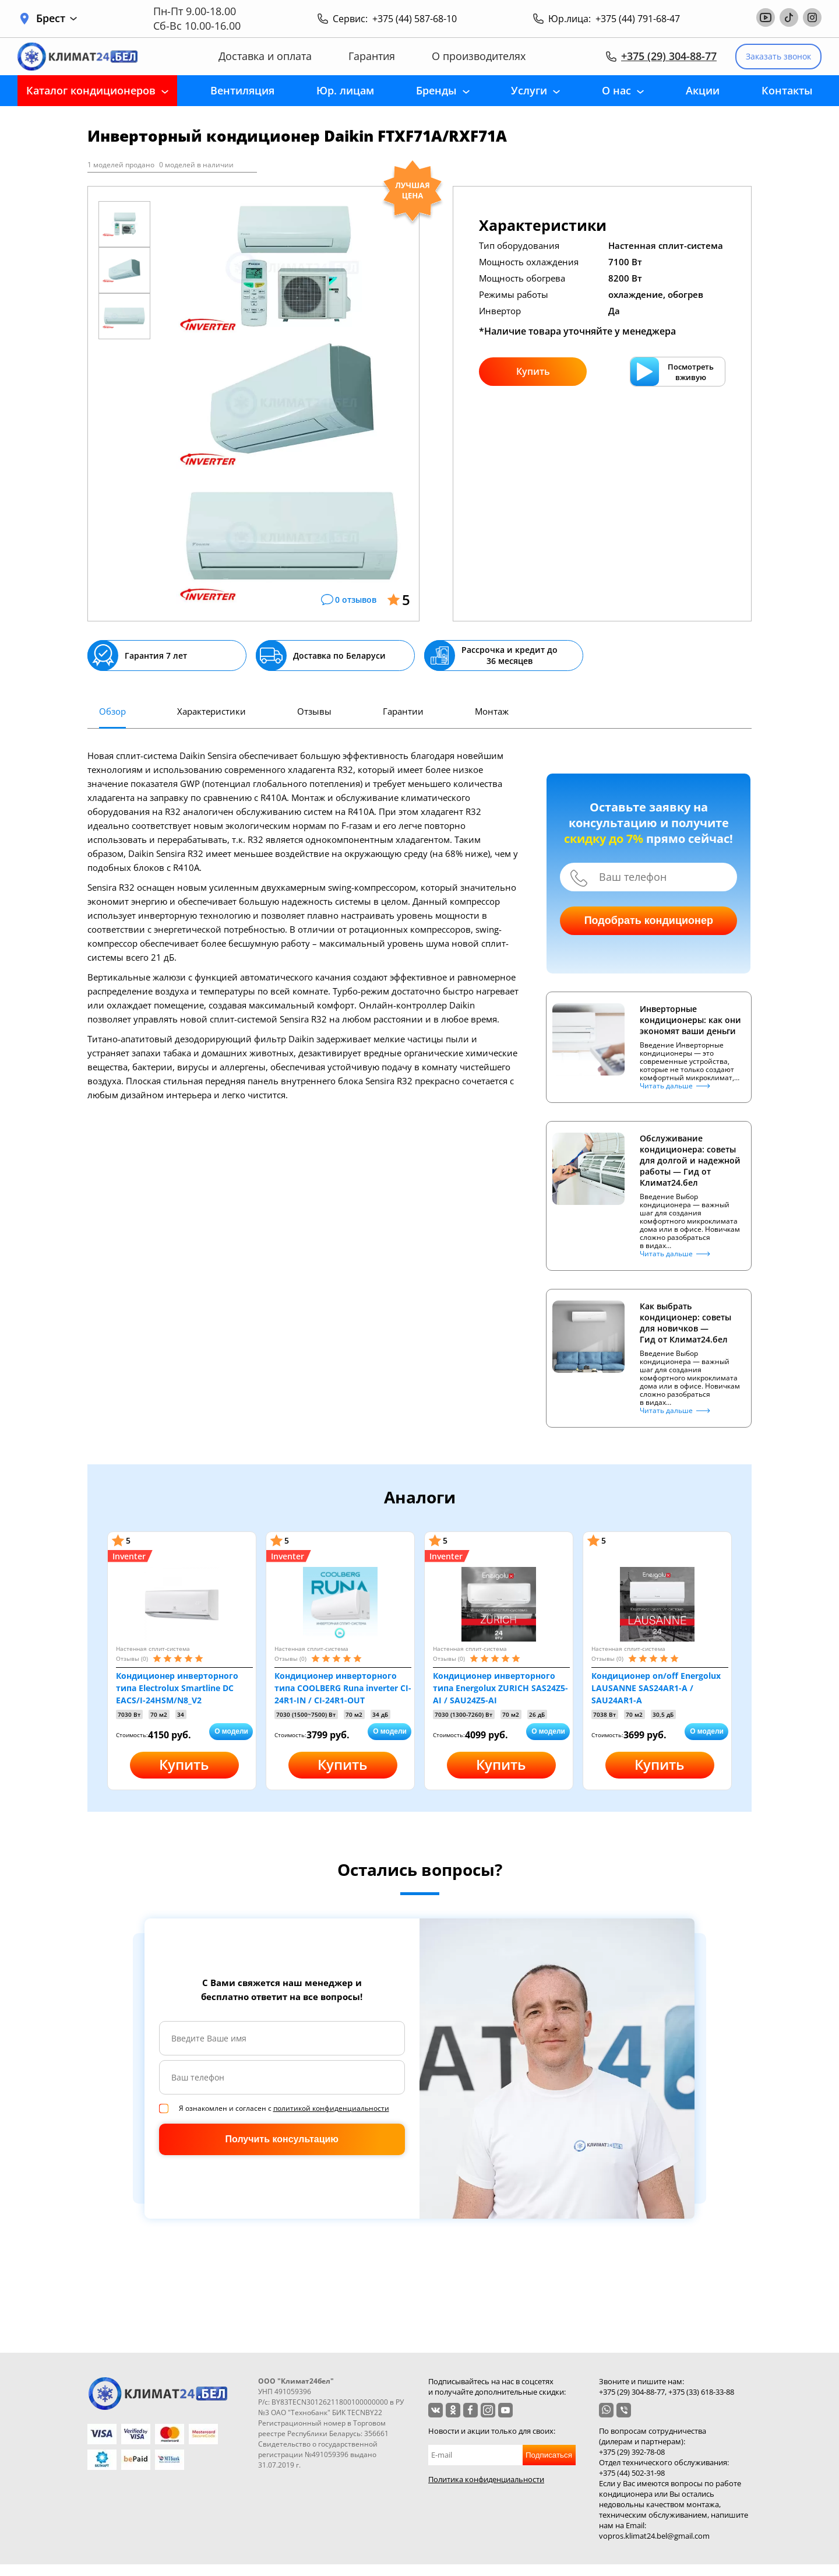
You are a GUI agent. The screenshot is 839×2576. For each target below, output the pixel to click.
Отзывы (314, 711)
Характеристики (211, 711)
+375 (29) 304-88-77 (669, 56)
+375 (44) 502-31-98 (632, 2473)
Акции (703, 90)
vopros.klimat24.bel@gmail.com (654, 2536)
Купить (533, 371)
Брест (56, 18)
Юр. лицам (345, 90)
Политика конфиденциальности (486, 2479)
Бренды (436, 90)
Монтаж (492, 711)
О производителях (479, 56)
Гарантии (403, 711)
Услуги (529, 90)
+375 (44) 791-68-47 (637, 18)
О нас (616, 90)
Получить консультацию (282, 2139)
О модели (231, 1731)
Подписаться (549, 2455)
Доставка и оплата (265, 56)
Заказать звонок (778, 56)
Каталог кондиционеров (91, 90)
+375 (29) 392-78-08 (632, 2452)
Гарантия (371, 56)
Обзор (112, 711)
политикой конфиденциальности (331, 2108)
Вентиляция (242, 90)
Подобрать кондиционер (648, 920)
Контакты (787, 90)
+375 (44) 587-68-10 (414, 18)
